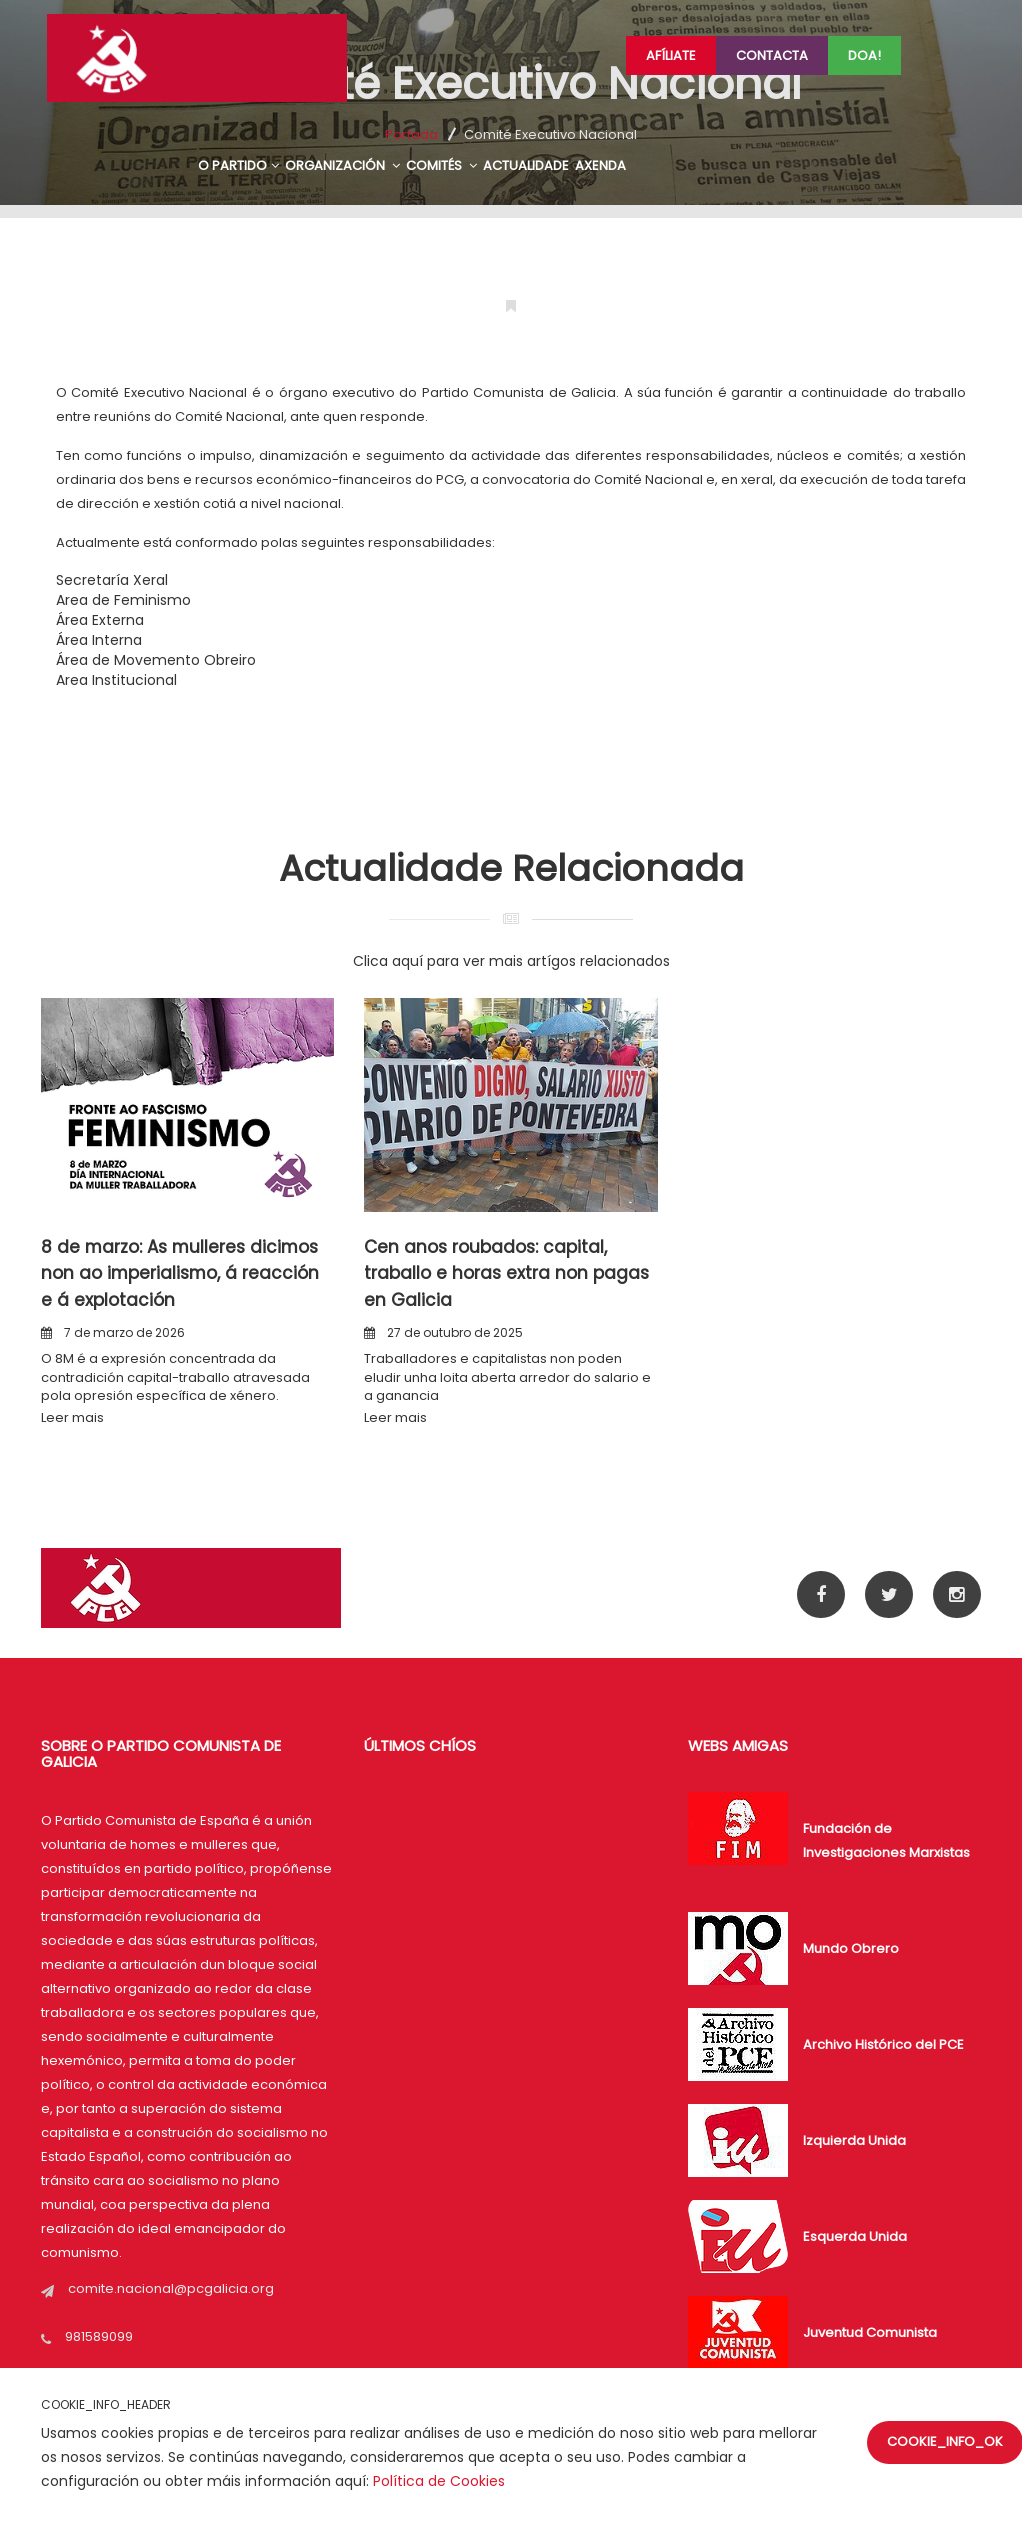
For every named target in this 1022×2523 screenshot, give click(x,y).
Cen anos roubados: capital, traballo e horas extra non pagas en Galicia (506, 1273)
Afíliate (671, 55)
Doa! (864, 55)
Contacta (772, 55)
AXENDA (600, 165)
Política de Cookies (439, 2481)
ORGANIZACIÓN (342, 165)
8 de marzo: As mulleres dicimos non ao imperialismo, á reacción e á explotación (181, 1273)
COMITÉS (441, 165)
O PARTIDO (238, 165)
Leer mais (72, 1417)
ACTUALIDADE (526, 165)
